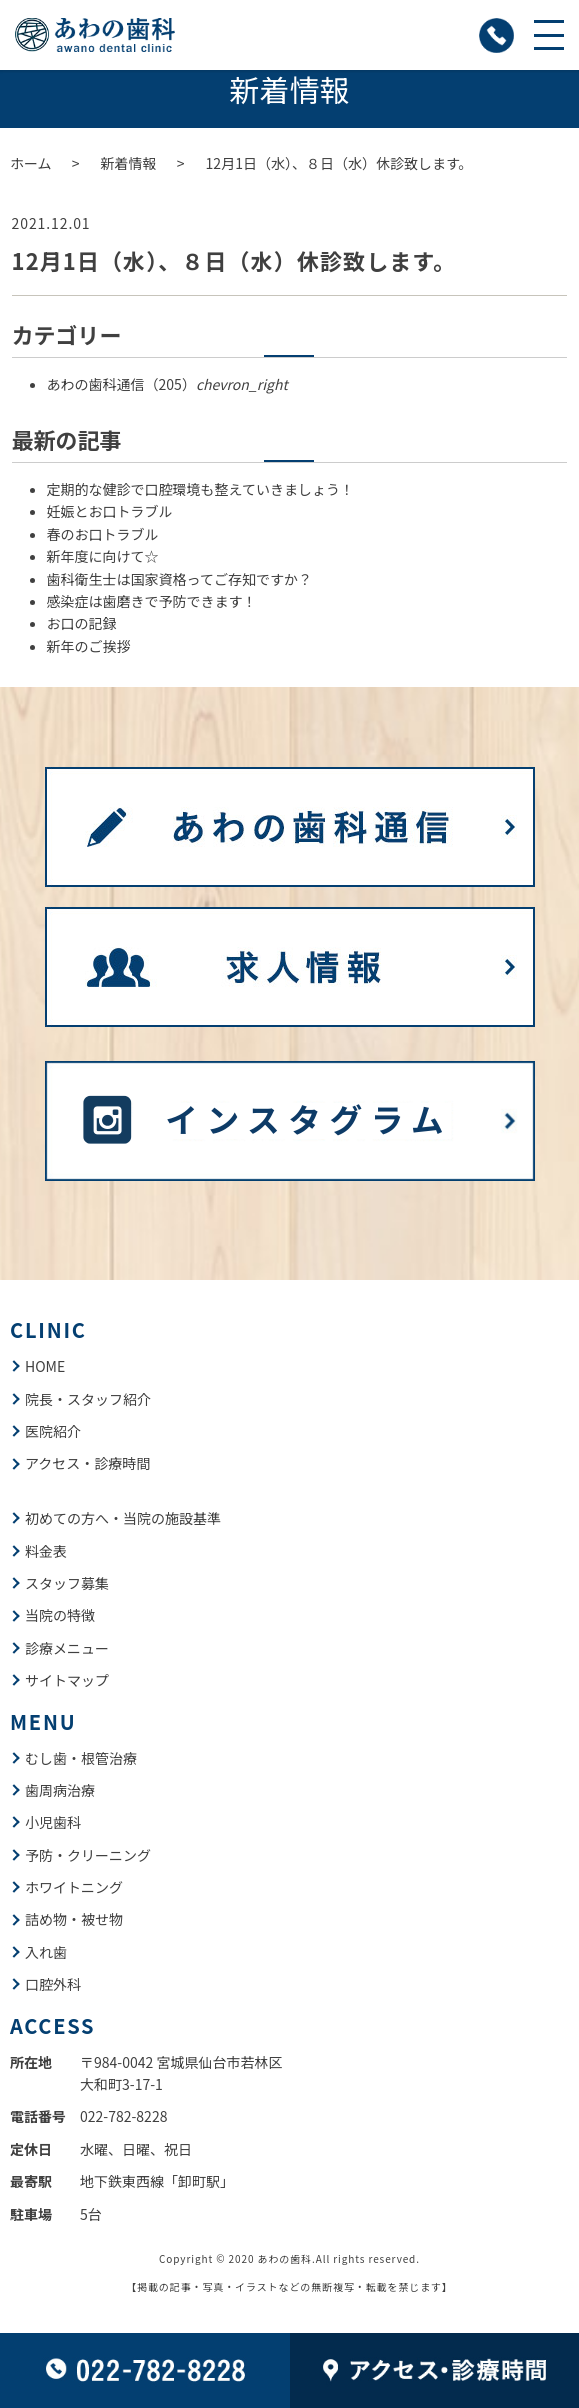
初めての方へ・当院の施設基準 (123, 1518)
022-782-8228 (123, 2116)
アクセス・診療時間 (87, 1463)
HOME (45, 1366)
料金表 (46, 1551)
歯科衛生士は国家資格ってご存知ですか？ (179, 579)
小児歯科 (53, 1822)
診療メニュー (67, 1648)
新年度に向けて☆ (103, 556)
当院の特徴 (60, 1615)
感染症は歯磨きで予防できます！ (152, 601)
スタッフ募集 (67, 1583)
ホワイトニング (74, 1887)
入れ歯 (46, 1952)
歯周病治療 (60, 1790)
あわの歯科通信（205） (167, 384)
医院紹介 (53, 1431)
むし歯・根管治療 (81, 1758)
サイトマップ (67, 1680)
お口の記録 (82, 623)
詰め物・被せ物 (74, 1919)
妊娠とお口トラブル (110, 511)
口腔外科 (53, 1984)
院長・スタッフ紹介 (88, 1399)
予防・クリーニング (88, 1855)
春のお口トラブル (103, 534)
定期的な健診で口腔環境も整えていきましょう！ (200, 489)
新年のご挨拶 (89, 646)
